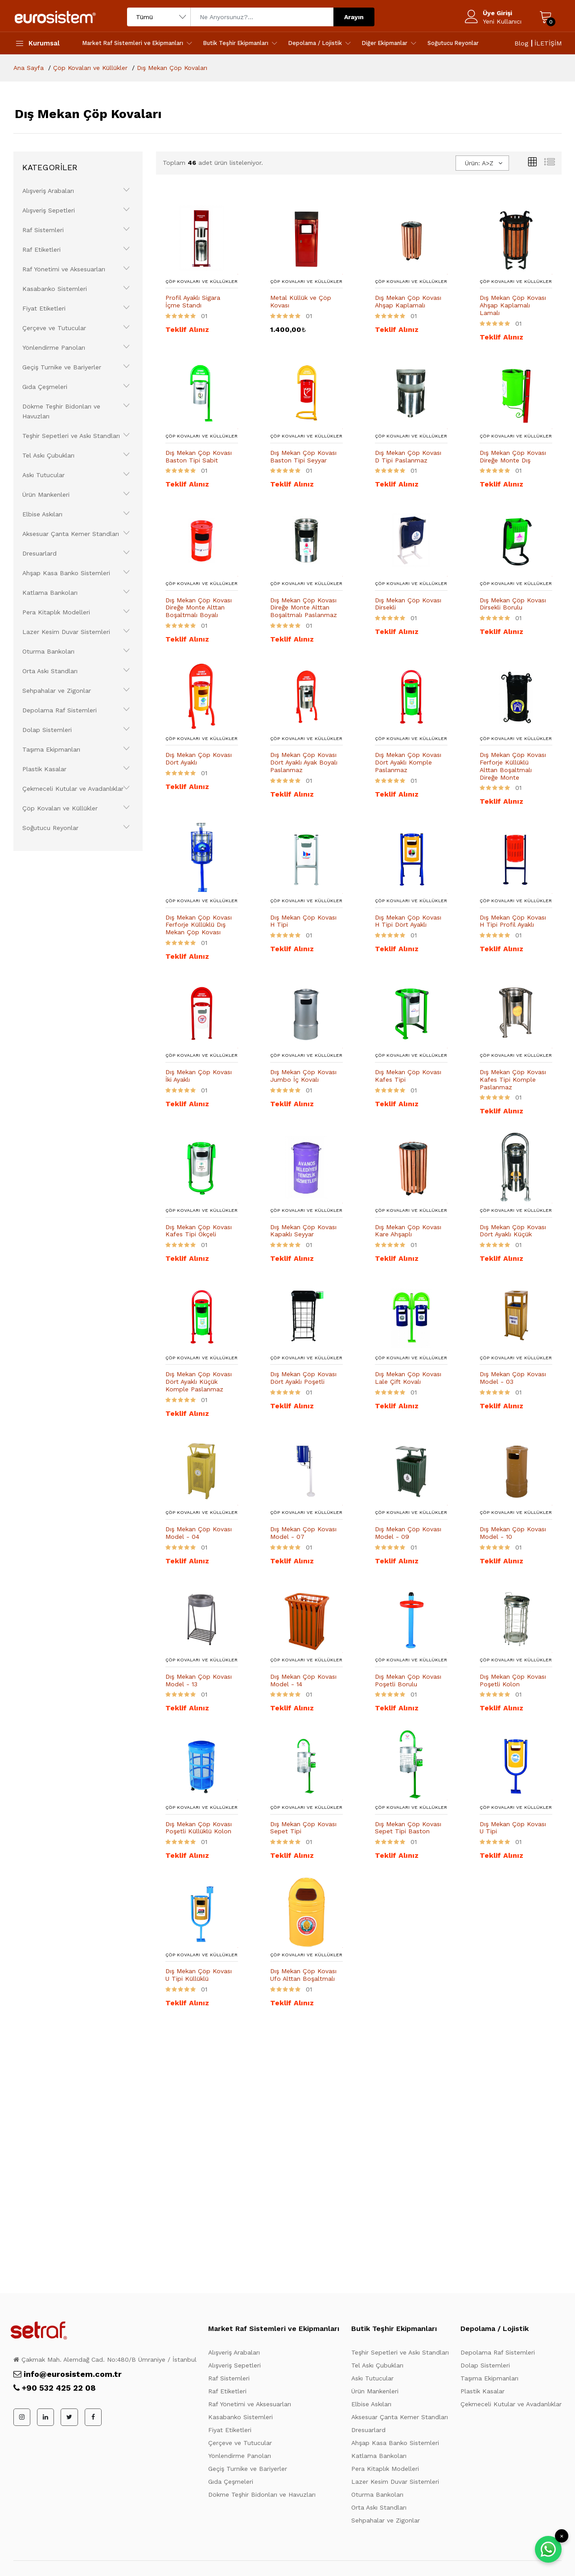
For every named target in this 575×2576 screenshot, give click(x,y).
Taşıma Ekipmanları (51, 749)
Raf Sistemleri (43, 229)
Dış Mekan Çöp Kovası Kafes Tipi (408, 1075)
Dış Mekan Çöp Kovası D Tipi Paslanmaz (408, 456)
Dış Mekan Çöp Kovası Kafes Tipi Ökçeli (198, 1230)
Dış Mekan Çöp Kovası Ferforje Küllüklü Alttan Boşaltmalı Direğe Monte (513, 766)
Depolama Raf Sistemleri (59, 710)
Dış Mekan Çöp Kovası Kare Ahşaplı (408, 1230)
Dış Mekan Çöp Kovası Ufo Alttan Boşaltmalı (303, 1974)
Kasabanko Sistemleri (54, 288)
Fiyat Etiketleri (44, 308)
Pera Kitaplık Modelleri (56, 612)
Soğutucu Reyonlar (453, 43)
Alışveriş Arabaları (48, 190)
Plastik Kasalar (44, 769)
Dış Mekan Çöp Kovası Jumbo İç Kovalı (303, 1075)
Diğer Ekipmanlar (384, 43)
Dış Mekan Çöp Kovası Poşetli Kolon (513, 1680)
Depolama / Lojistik (315, 43)
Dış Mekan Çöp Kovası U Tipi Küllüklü (198, 1974)
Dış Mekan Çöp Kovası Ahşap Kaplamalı (408, 301)
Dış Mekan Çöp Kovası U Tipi (513, 1827)
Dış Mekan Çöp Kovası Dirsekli (408, 604)
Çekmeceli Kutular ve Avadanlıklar (72, 788)
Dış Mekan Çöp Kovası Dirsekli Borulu (513, 604)
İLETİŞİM (548, 43)
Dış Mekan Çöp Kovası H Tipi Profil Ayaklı (513, 921)
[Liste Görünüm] (549, 163)
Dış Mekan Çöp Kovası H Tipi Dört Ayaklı (408, 921)
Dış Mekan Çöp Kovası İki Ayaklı (198, 1075)
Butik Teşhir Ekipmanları (235, 43)
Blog (521, 43)
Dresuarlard (39, 553)
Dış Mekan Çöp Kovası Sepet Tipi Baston (408, 1827)
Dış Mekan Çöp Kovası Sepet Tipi (303, 1827)
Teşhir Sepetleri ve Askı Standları (71, 435)
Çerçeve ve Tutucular (54, 327)
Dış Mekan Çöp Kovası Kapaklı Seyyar (303, 1230)
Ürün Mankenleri (46, 494)
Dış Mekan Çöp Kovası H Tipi (303, 921)
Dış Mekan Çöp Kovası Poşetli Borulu (408, 1680)
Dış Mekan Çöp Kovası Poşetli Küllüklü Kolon (198, 1827)
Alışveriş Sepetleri (48, 210)
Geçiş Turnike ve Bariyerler (61, 367)
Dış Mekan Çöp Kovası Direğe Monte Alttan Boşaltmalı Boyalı (198, 608)
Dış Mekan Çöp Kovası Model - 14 (303, 1680)
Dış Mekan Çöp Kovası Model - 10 (513, 1532)
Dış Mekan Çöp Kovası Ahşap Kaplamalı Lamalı (513, 305)
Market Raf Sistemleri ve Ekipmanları (132, 43)
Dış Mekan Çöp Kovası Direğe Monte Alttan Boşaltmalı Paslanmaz (303, 608)
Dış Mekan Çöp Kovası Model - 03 (513, 1377)
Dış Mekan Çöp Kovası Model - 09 (408, 1532)
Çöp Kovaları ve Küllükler (60, 808)
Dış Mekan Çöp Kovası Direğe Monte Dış (513, 456)
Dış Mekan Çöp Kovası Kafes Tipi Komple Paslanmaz (513, 1079)
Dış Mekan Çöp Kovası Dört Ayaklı (198, 758)
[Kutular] (532, 163)
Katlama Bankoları (50, 592)
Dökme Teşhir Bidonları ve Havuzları (61, 411)
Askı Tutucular (43, 474)
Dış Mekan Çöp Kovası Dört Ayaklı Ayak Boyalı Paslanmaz (303, 762)
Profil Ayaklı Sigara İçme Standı (192, 301)
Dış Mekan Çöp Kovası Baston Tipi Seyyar (303, 456)
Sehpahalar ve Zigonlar (56, 690)
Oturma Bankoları (48, 651)
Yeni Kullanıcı (502, 21)
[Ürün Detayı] (201, 237)
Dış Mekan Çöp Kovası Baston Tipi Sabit (198, 456)
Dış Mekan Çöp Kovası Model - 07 (303, 1532)
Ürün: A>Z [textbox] (479, 163)
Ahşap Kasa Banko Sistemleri (66, 573)
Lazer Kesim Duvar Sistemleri (66, 631)
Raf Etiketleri (41, 249)
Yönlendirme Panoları (53, 347)
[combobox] (482, 163)
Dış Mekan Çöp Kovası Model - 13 (198, 1680)
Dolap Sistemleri (47, 729)
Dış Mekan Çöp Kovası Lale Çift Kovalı (408, 1377)
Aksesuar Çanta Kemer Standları (70, 533)
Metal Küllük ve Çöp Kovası (300, 301)
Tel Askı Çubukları (48, 455)
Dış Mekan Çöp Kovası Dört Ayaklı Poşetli (303, 1377)
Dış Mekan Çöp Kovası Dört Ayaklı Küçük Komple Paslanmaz (198, 1381)
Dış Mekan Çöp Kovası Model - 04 (198, 1532)
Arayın (354, 16)
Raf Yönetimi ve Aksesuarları (63, 269)
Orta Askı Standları (50, 671)
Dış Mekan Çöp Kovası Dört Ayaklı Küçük (513, 1230)
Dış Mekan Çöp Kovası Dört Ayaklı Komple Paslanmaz (408, 762)
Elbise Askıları (42, 514)
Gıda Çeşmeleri (44, 386)
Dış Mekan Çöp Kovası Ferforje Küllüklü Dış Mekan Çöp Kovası (198, 925)
